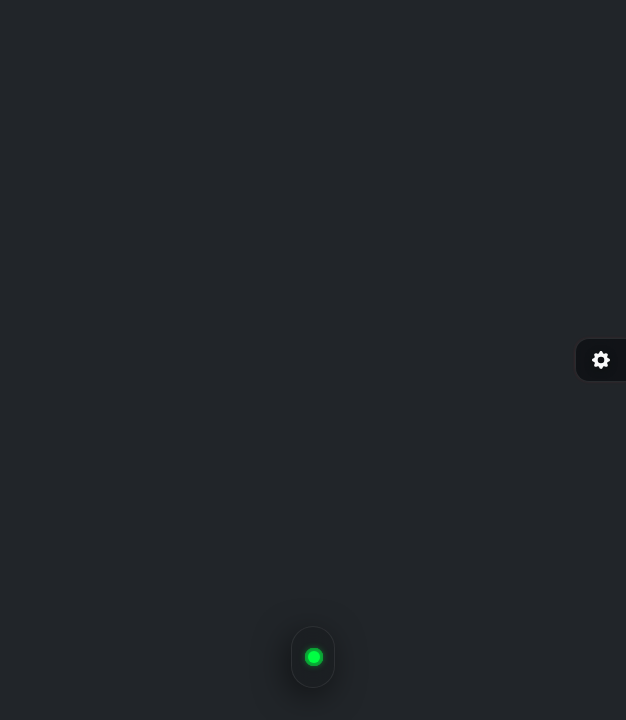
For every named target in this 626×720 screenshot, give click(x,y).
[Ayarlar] (600, 360)
